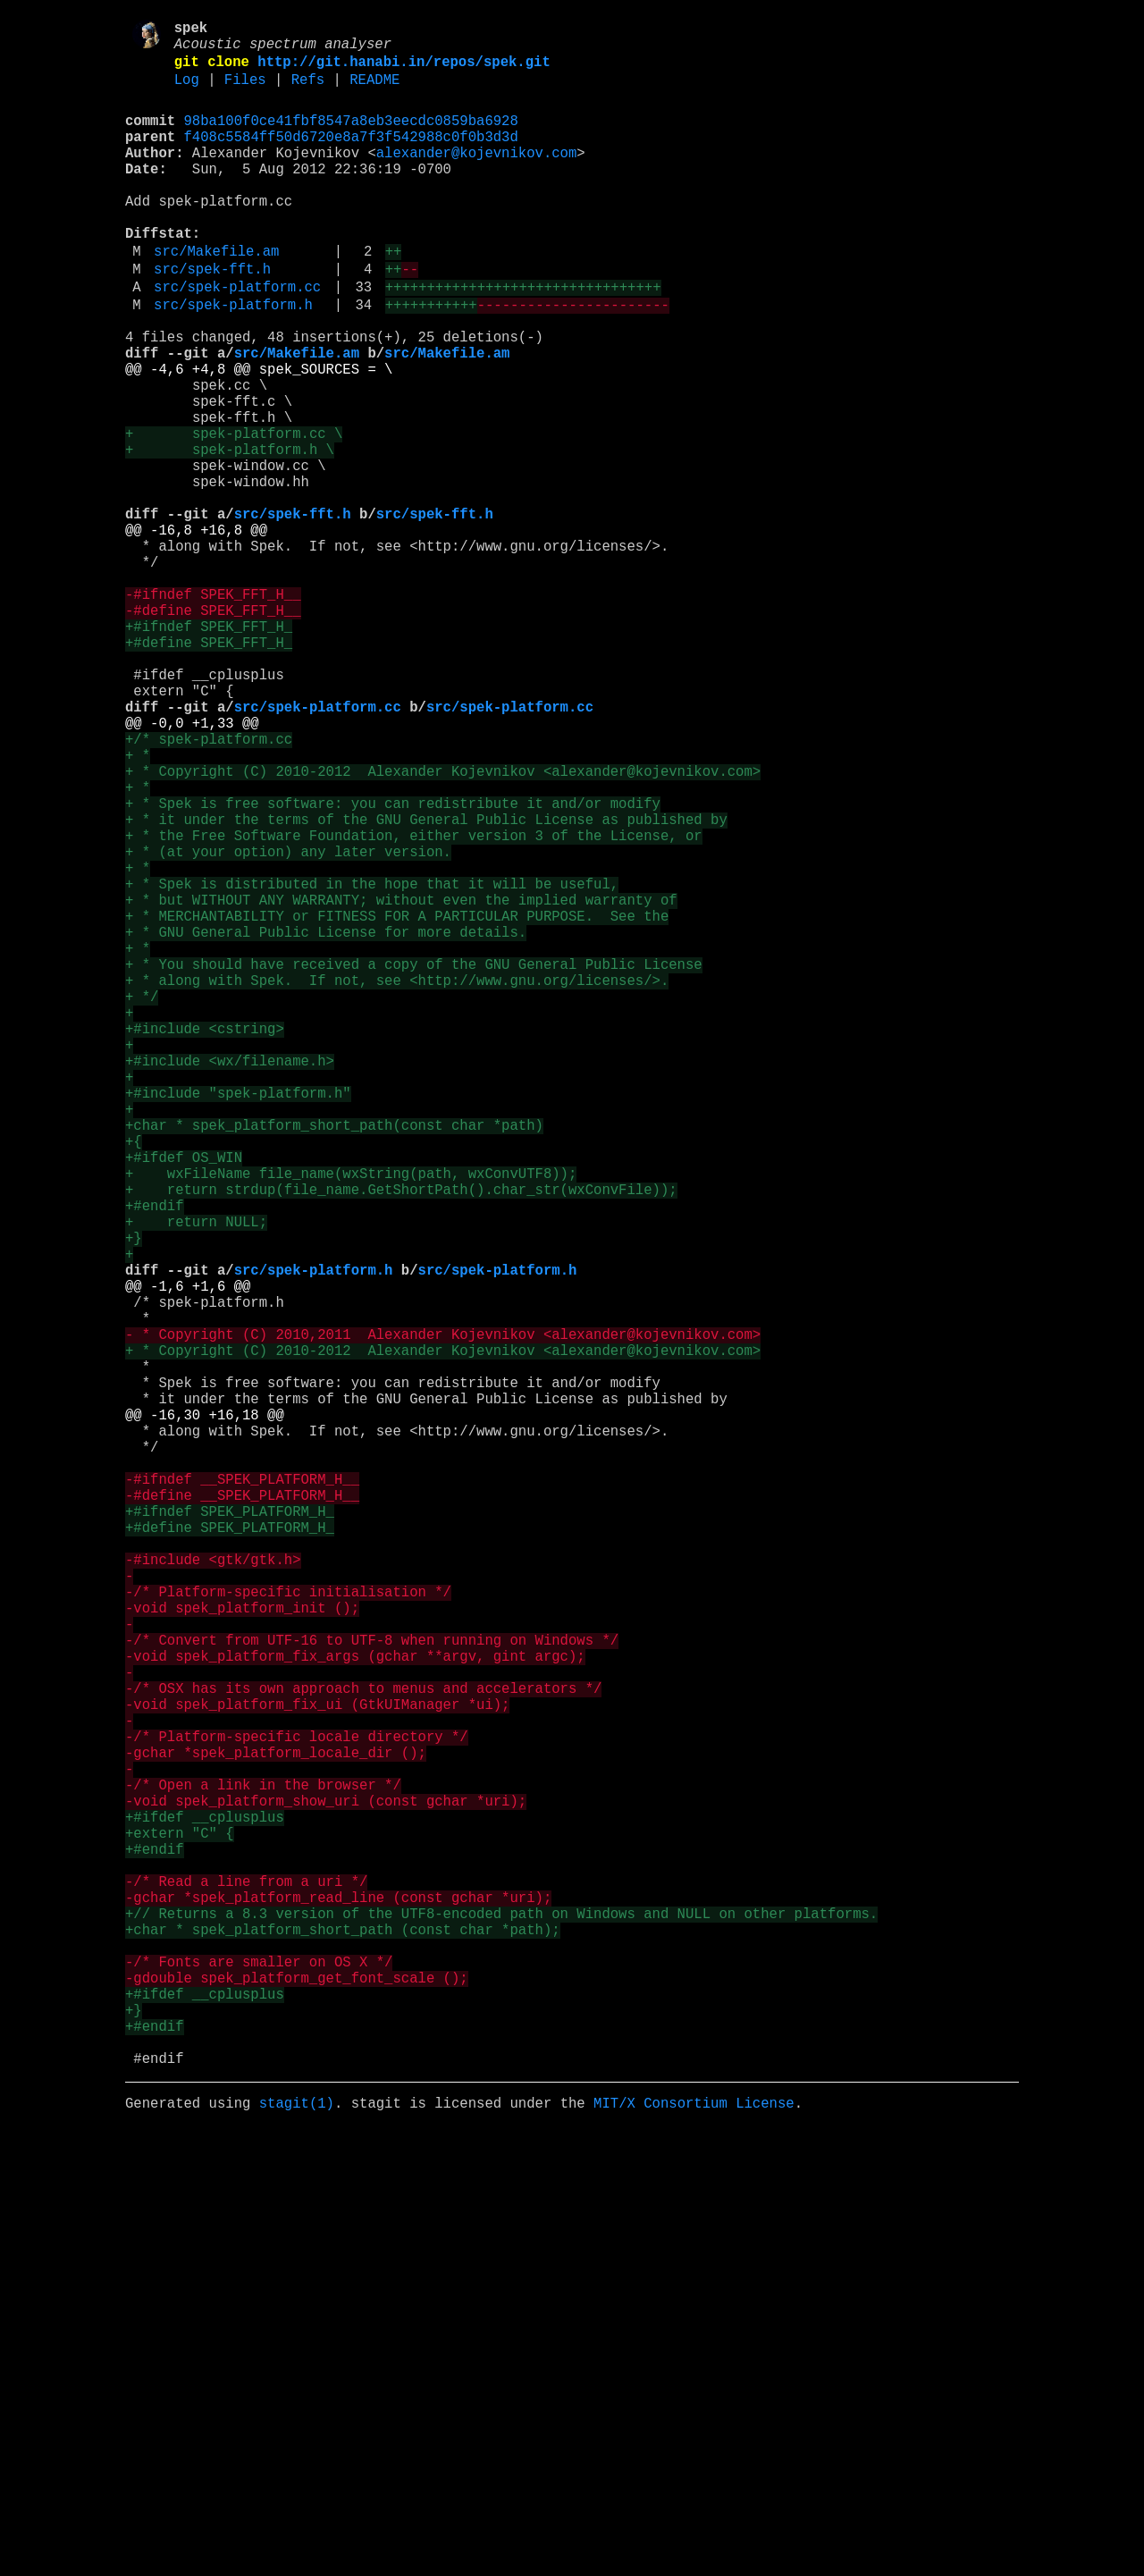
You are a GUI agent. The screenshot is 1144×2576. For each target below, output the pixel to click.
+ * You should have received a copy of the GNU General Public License (413, 1163)
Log (186, 92)
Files (245, 92)
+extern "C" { (179, 2225)
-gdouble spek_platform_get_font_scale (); (296, 2402)
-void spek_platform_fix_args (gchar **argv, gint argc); (355, 2008)
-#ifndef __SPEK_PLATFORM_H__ (242, 1792)
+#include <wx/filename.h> (229, 1281)
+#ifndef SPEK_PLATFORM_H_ (229, 1831)
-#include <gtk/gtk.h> (212, 1890)
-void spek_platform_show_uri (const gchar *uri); (325, 2185)
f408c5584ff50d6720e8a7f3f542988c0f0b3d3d (351, 156)
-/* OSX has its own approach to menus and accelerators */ (363, 2048)
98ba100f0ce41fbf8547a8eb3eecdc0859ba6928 (351, 137)
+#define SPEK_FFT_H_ (208, 769)
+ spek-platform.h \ (229, 533)
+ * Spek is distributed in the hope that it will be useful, (371, 1064)
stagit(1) (296, 2548)
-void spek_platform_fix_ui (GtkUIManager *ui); (317, 2067)
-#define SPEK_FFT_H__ (212, 730)
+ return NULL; (196, 1477)
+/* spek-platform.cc (208, 887)
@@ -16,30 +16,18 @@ (204, 1713)
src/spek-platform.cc (237, 339)
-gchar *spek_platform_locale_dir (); (275, 2126)
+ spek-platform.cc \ (233, 514)
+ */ (141, 1202)
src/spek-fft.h (212, 317)
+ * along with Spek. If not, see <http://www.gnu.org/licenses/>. (397, 1182)
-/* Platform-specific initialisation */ (288, 1930)
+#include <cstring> (204, 1241)
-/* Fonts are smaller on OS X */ (258, 2382)
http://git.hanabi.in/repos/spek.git (403, 70)
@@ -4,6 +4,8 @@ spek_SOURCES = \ (258, 435)
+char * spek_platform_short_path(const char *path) (334, 1359)
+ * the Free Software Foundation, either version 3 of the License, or (413, 1005)
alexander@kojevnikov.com (476, 176)
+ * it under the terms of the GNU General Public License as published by (426, 986)
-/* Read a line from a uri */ (246, 2284)
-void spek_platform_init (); (242, 1949)
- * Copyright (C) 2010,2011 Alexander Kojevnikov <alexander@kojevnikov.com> (443, 1615)
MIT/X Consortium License (694, 2548)
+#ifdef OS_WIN (183, 1399)
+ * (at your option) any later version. (288, 1025)
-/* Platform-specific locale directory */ (296, 2107)
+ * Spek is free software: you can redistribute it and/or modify (392, 966)
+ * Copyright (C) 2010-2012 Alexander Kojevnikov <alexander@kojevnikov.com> (443, 927)
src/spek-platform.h (233, 360)
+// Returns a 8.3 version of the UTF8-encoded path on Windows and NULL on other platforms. (501, 2323)
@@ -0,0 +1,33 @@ (192, 868)
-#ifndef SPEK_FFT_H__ (212, 710)
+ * (137, 907)
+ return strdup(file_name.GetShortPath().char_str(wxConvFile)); (401, 1438)
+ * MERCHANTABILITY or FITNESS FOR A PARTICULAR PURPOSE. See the (397, 1104)
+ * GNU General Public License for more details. (325, 1123)
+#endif (154, 1458)
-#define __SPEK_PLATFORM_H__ (242, 1812)
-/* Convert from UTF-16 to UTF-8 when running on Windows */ (371, 1989)
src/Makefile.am (216, 296)
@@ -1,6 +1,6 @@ (187, 1556)
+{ (133, 1379)
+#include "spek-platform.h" (238, 1320)
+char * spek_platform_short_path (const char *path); (342, 2343)
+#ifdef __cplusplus (204, 2205)
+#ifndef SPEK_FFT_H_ (208, 750)
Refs (307, 92)
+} (133, 1497)
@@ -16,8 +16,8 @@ (196, 632)
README (374, 92)
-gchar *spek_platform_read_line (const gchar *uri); (338, 2303)
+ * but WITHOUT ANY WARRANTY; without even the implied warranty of (401, 1084)
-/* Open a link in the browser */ (263, 2166)
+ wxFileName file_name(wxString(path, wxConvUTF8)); (350, 1418)
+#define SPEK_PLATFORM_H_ (229, 1851)
